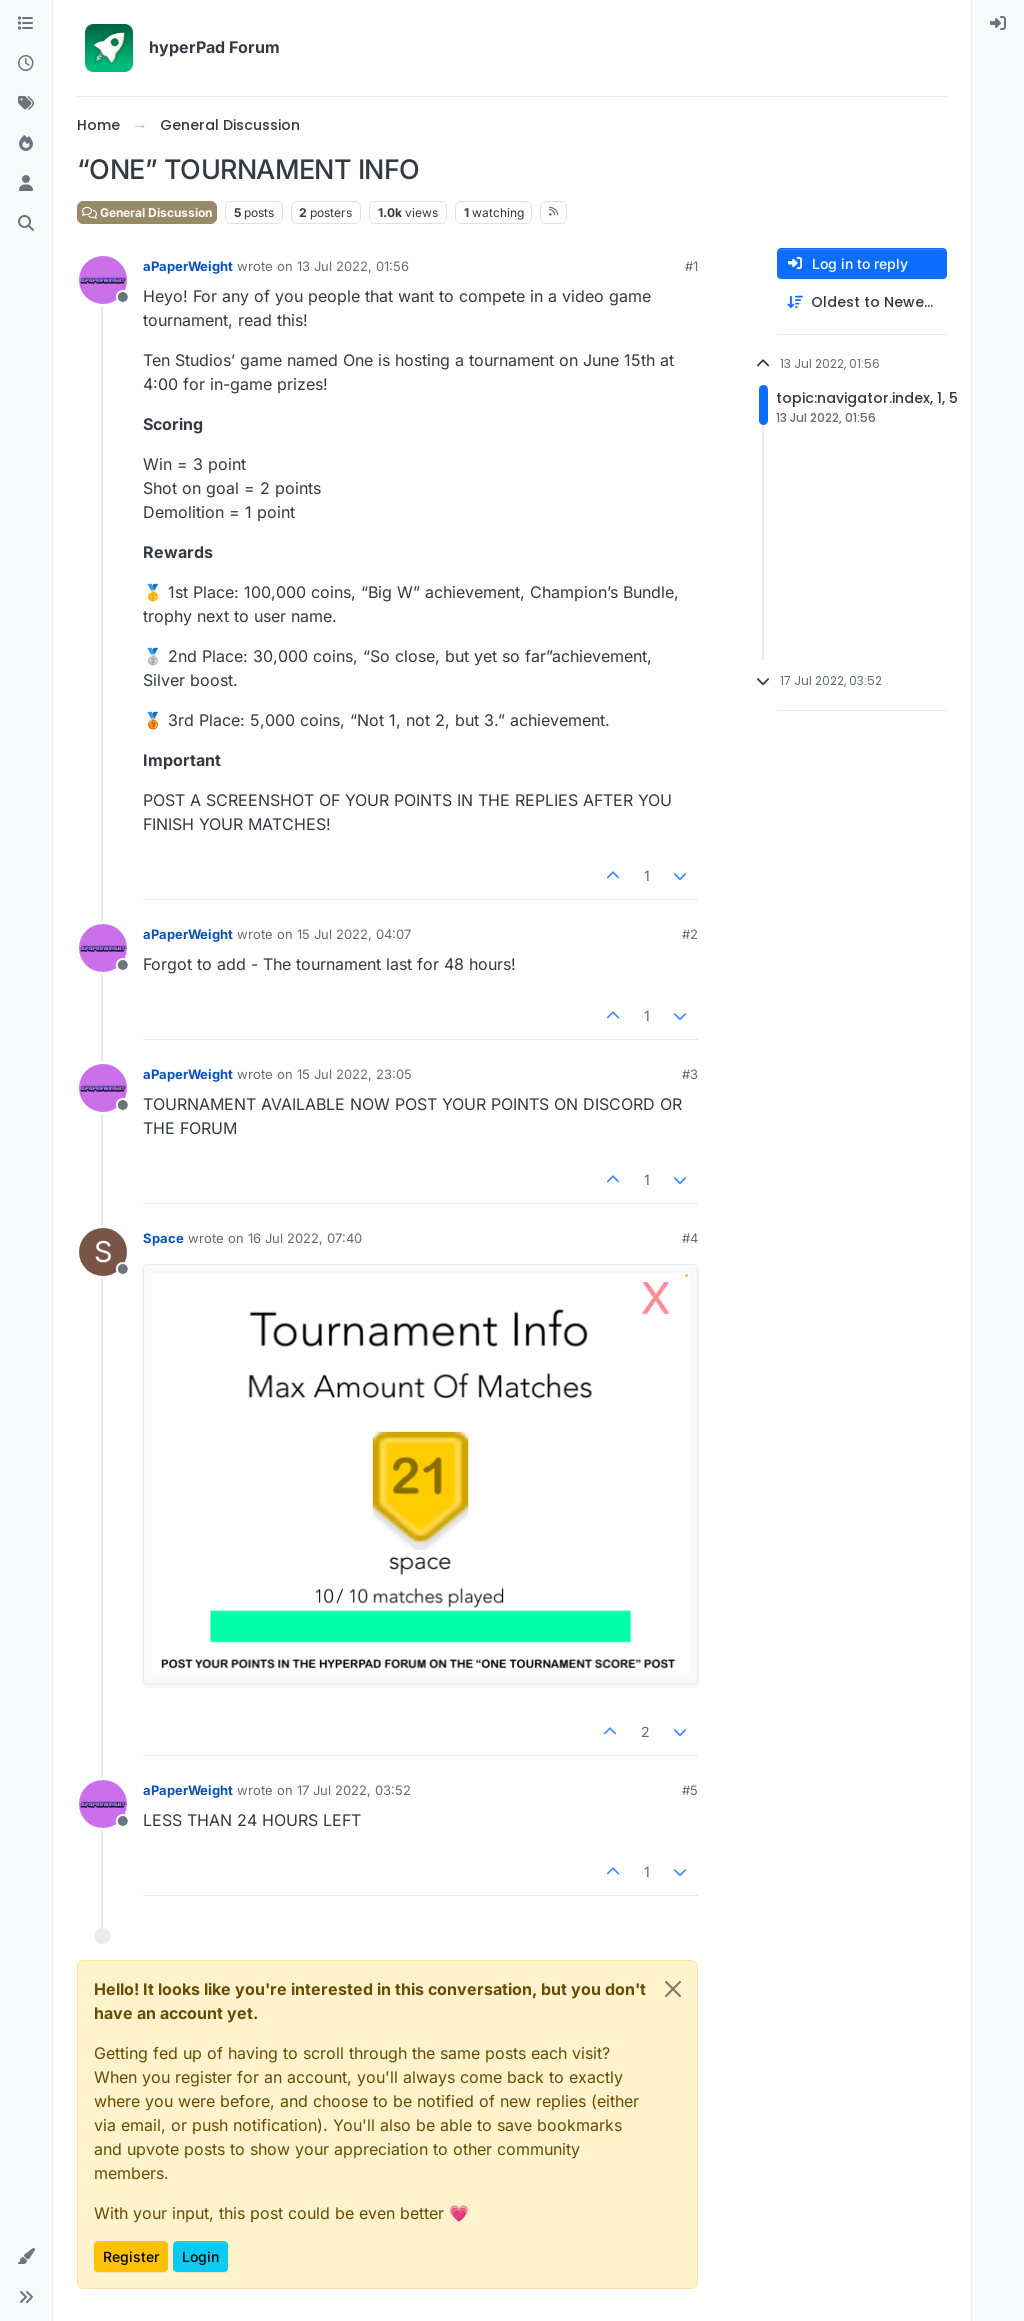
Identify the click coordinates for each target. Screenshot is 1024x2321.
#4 (690, 1238)
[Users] (26, 184)
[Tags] (26, 104)
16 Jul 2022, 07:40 (305, 1238)
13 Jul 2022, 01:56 (353, 266)
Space (163, 1238)
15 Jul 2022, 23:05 (354, 1074)
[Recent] (26, 64)
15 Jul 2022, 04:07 (354, 934)
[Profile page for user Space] (103, 1252)
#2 (690, 934)
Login (200, 2256)
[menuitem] (998, 24)
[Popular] (26, 144)
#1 (691, 266)
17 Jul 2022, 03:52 (354, 1790)
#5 (690, 1790)
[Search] (26, 224)
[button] (26, 2257)
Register (131, 2256)
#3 (690, 1074)
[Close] (673, 1989)
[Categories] (26, 24)
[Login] (998, 24)
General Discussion (147, 212)
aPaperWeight (188, 266)
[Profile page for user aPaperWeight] (103, 280)
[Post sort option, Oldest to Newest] (862, 302)
